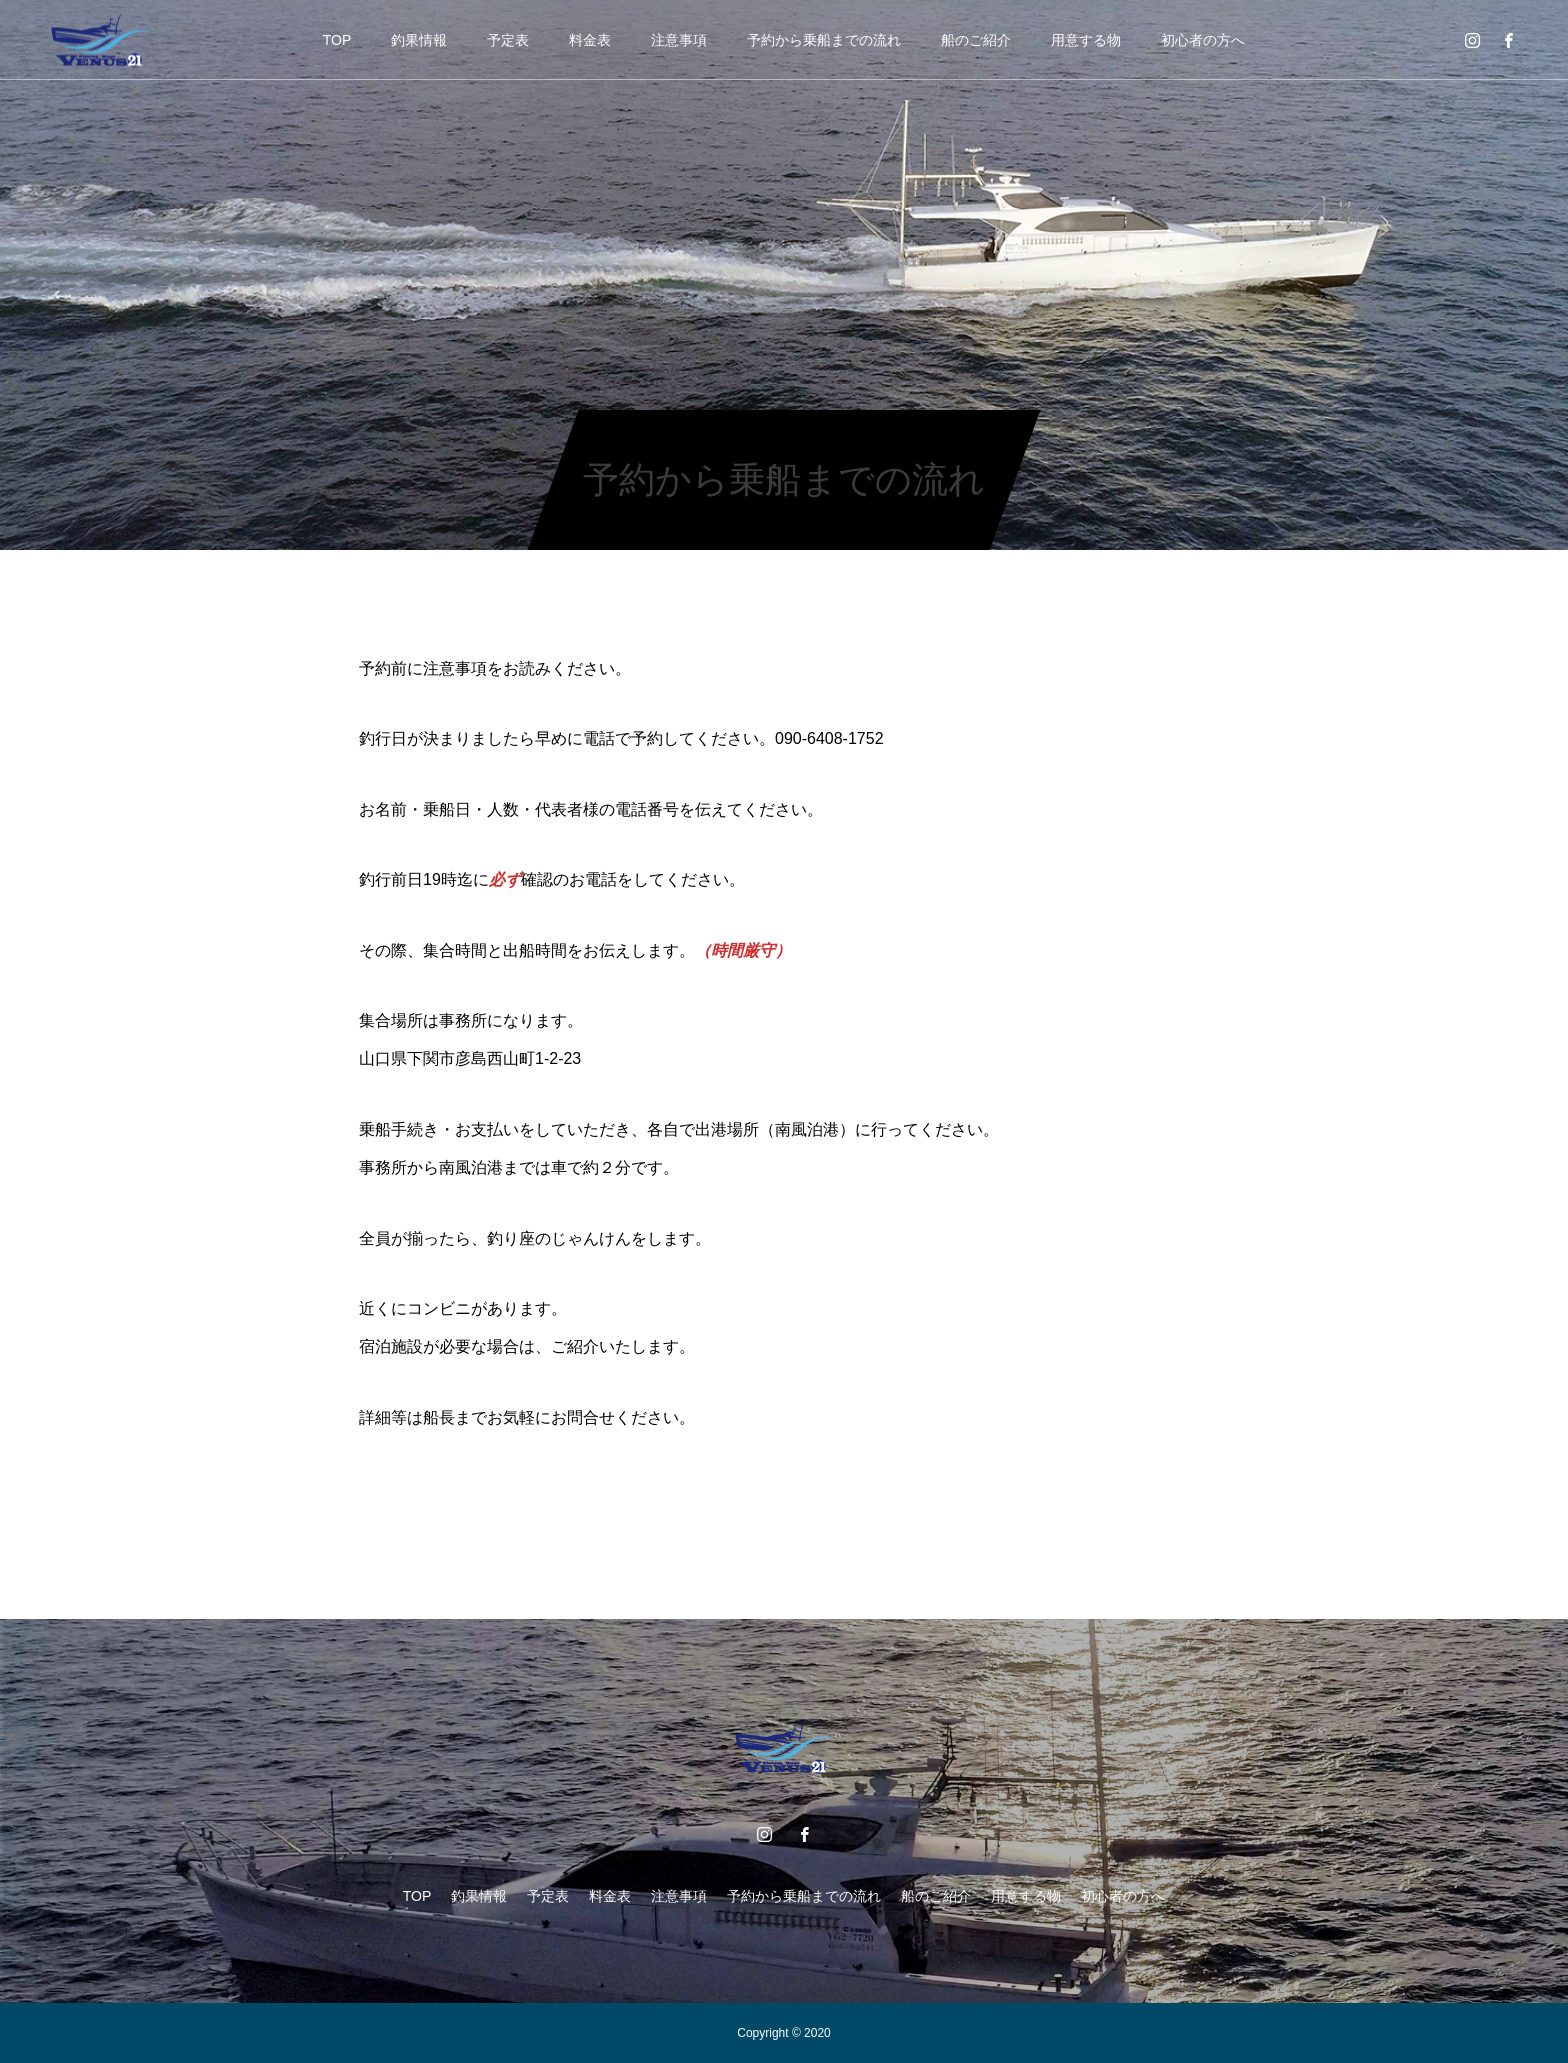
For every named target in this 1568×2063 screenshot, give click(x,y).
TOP (337, 40)
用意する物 (1086, 40)
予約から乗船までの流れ (824, 40)
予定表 (508, 40)
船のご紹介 (976, 40)
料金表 (590, 40)
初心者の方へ (1203, 40)
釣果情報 (419, 40)
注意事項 (679, 40)
